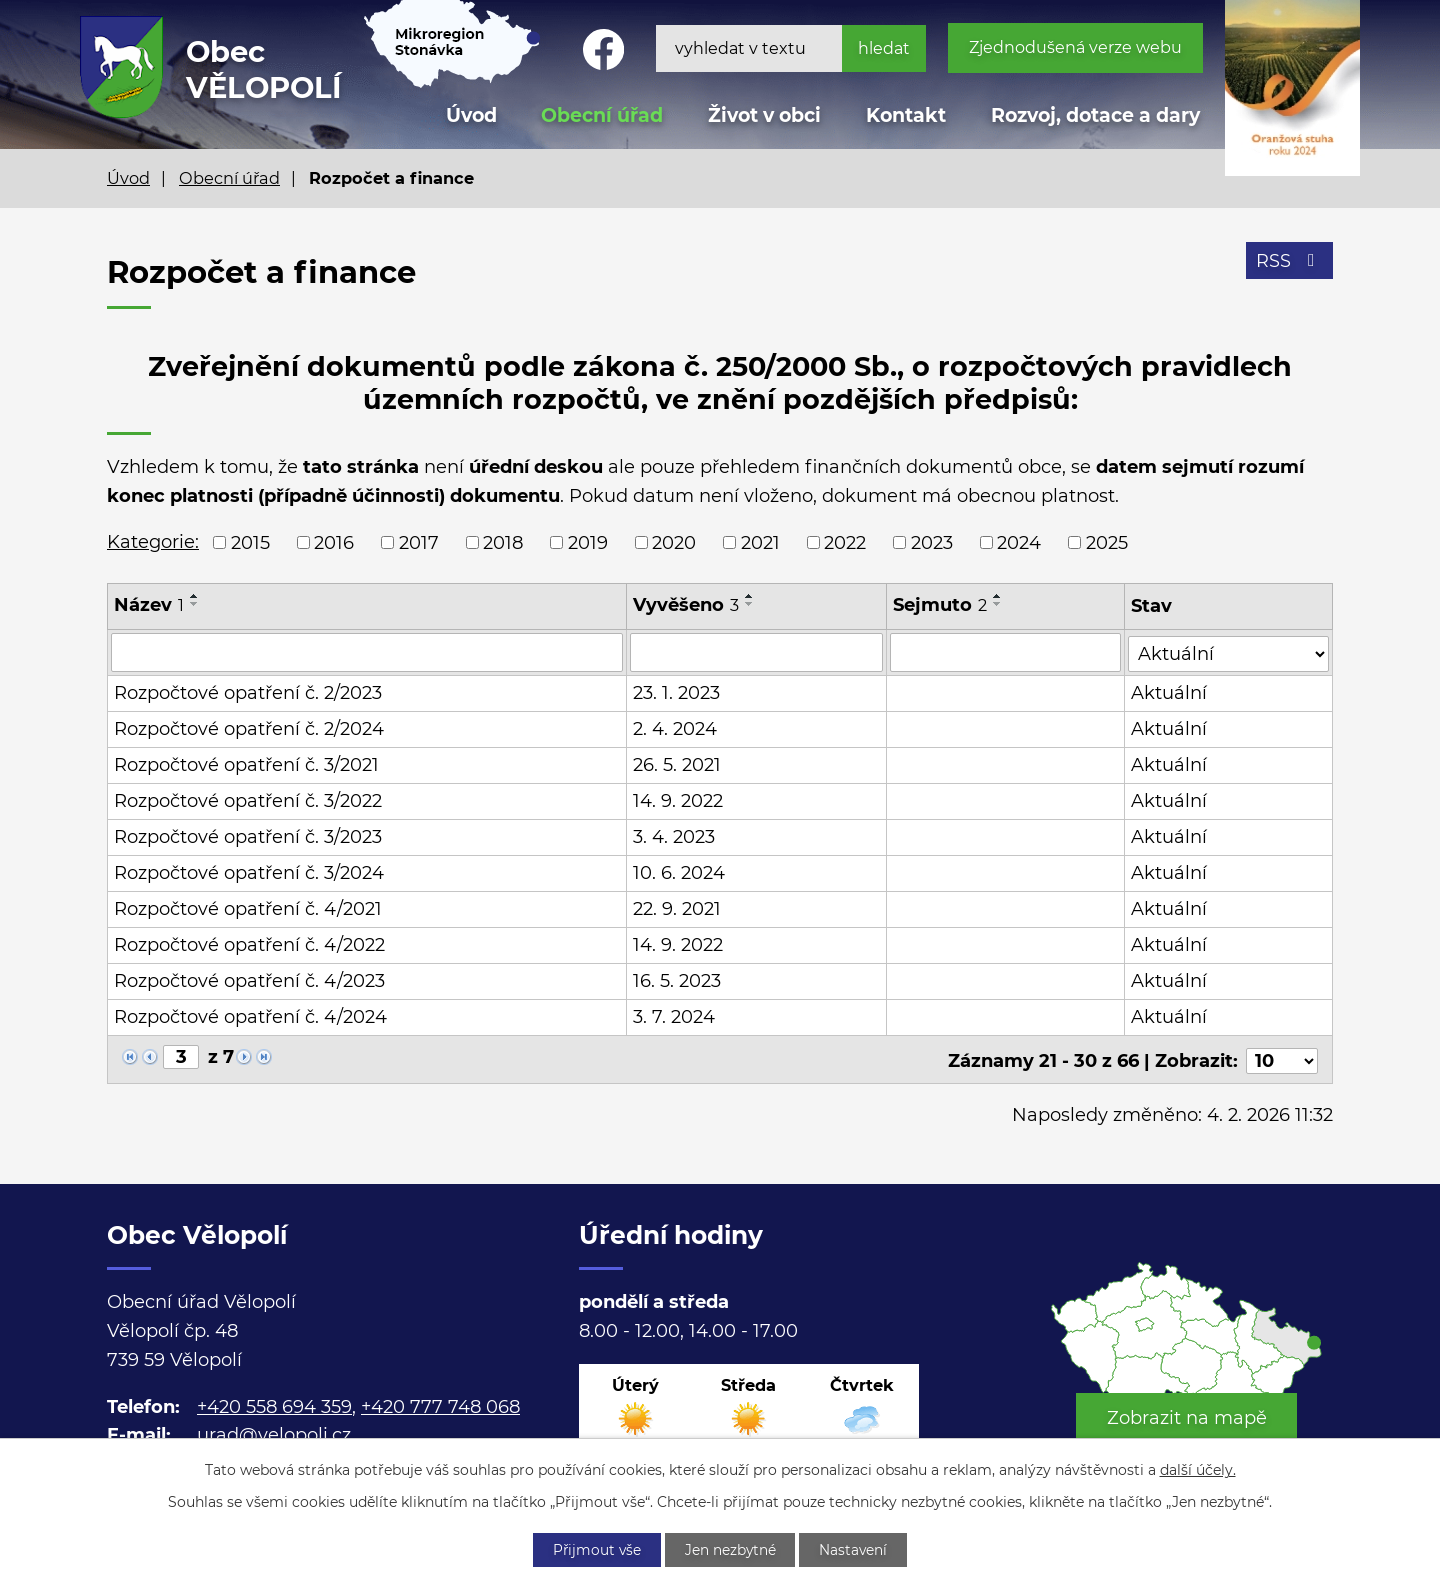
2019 (588, 542)
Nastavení (857, 1549)
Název (149, 605)
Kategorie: (153, 542)
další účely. (1198, 1469)
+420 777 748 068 (440, 1403)
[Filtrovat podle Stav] (1229, 650)
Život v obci (764, 115)
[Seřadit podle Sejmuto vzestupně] (999, 596)
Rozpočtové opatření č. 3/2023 (248, 836)
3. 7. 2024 (675, 1016)
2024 (1019, 542)
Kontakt (906, 115)
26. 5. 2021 (678, 764)
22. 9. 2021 (678, 908)
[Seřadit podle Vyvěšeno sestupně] (751, 604)
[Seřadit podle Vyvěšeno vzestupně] (751, 596)
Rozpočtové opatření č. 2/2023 (248, 692)
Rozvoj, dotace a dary (1095, 115)
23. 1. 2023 (677, 692)
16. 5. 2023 (678, 980)
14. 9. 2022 (679, 800)
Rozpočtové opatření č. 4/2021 (248, 908)
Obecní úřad (229, 178)
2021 (760, 542)
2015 (250, 542)
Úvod (128, 178)
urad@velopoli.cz (274, 1432)
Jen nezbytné (731, 1549)
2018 (503, 542)
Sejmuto (941, 605)
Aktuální (1170, 692)
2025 (1107, 542)
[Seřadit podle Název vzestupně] (195, 596)
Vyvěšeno (687, 605)
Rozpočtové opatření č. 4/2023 (249, 980)
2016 (334, 542)
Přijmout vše (594, 1549)
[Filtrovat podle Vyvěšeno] (757, 652)
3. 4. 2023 (675, 836)
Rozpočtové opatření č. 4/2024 (250, 1016)
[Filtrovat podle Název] (367, 652)
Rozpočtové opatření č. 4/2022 (249, 944)
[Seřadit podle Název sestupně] (195, 604)
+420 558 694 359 (274, 1403)
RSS (1289, 262)
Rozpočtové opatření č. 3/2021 (246, 764)
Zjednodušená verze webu (1075, 47)
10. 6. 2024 (680, 872)
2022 (845, 542)
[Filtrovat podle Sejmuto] (1006, 652)
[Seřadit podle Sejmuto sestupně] (999, 604)
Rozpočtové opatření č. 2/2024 (249, 728)
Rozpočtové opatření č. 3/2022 (248, 800)
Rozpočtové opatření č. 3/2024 (249, 872)
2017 (419, 542)
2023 (932, 542)
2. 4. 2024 (676, 728)
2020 (674, 542)
